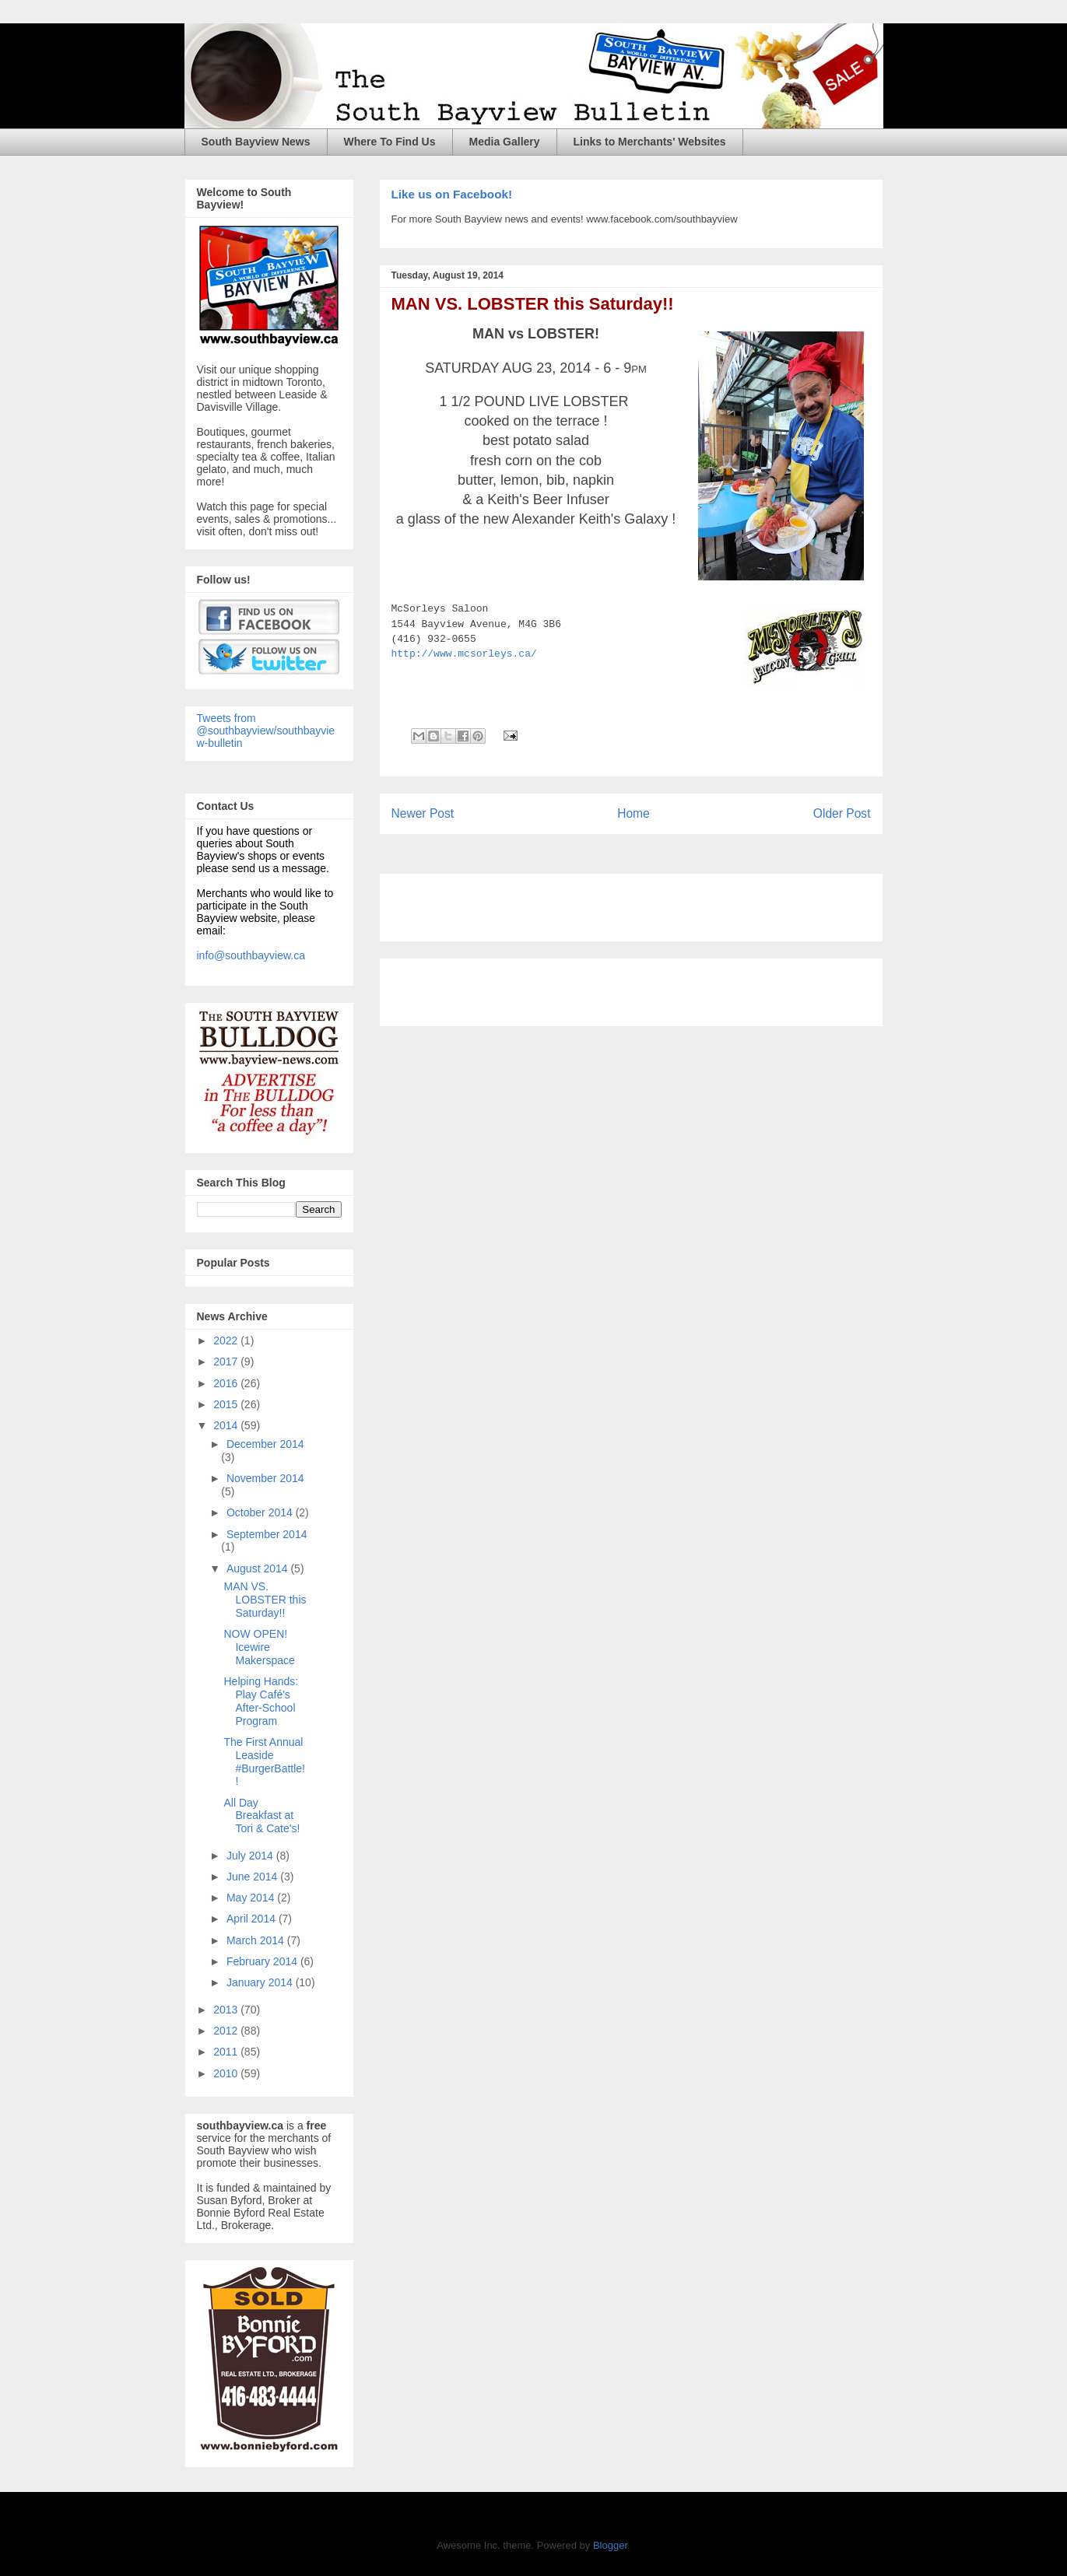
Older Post (842, 813)
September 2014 (266, 1534)
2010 (226, 2073)
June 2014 (253, 1876)
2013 (226, 2009)
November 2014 (265, 1478)
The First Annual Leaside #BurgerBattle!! (264, 1761)
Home (633, 813)
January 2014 (261, 1982)
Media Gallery (504, 141)
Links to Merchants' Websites (650, 141)
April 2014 (252, 1918)
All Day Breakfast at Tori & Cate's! (261, 1815)
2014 (226, 1425)
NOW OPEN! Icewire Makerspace (258, 1647)
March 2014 (256, 1940)
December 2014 (265, 1444)
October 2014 (261, 1512)
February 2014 (263, 1961)
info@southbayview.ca (251, 955)
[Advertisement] (573, 902)
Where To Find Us (390, 141)
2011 (226, 2051)
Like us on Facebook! (451, 194)
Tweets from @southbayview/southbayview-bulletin (266, 730)
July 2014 (251, 1855)
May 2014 (251, 1897)
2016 (226, 1383)
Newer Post (423, 813)
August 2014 (258, 1568)
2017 (226, 1361)
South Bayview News (256, 141)
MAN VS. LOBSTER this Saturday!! (532, 304)
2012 (226, 2030)
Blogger (610, 2545)
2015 (226, 1404)
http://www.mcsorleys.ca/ (464, 654)
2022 (226, 1340)
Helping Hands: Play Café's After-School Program (260, 1700)
